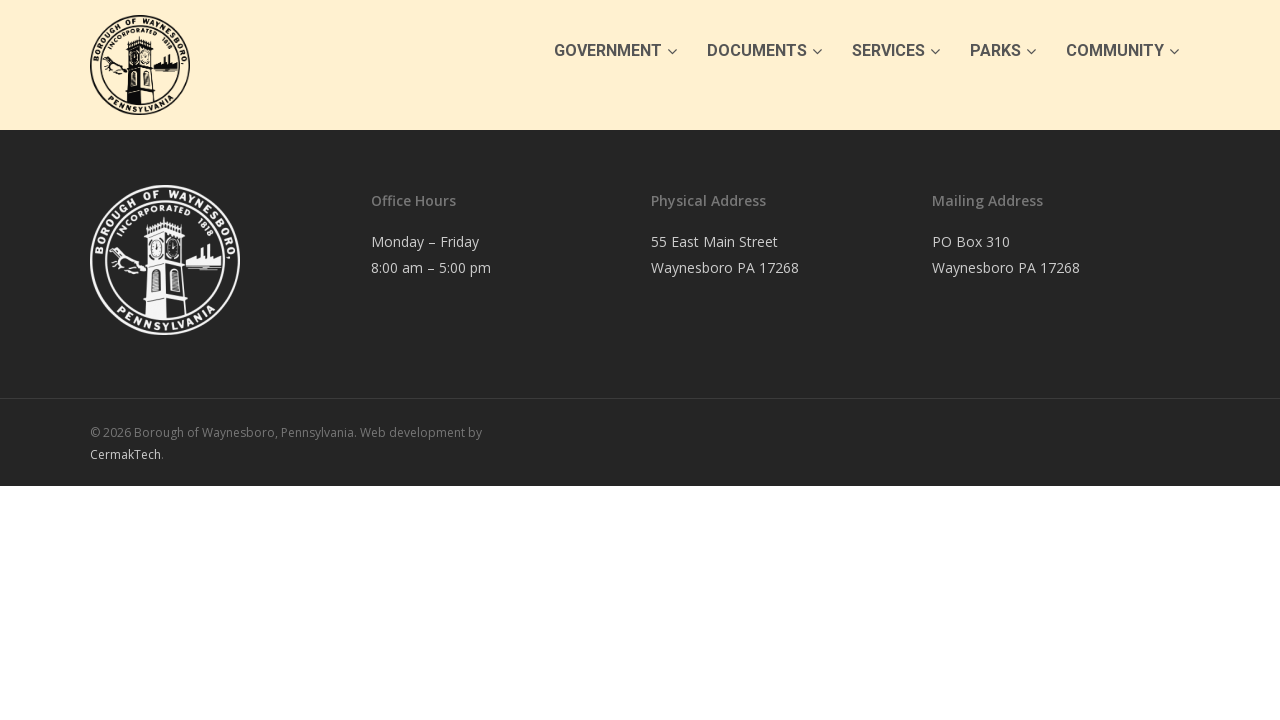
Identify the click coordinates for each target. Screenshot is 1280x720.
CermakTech (125, 454)
